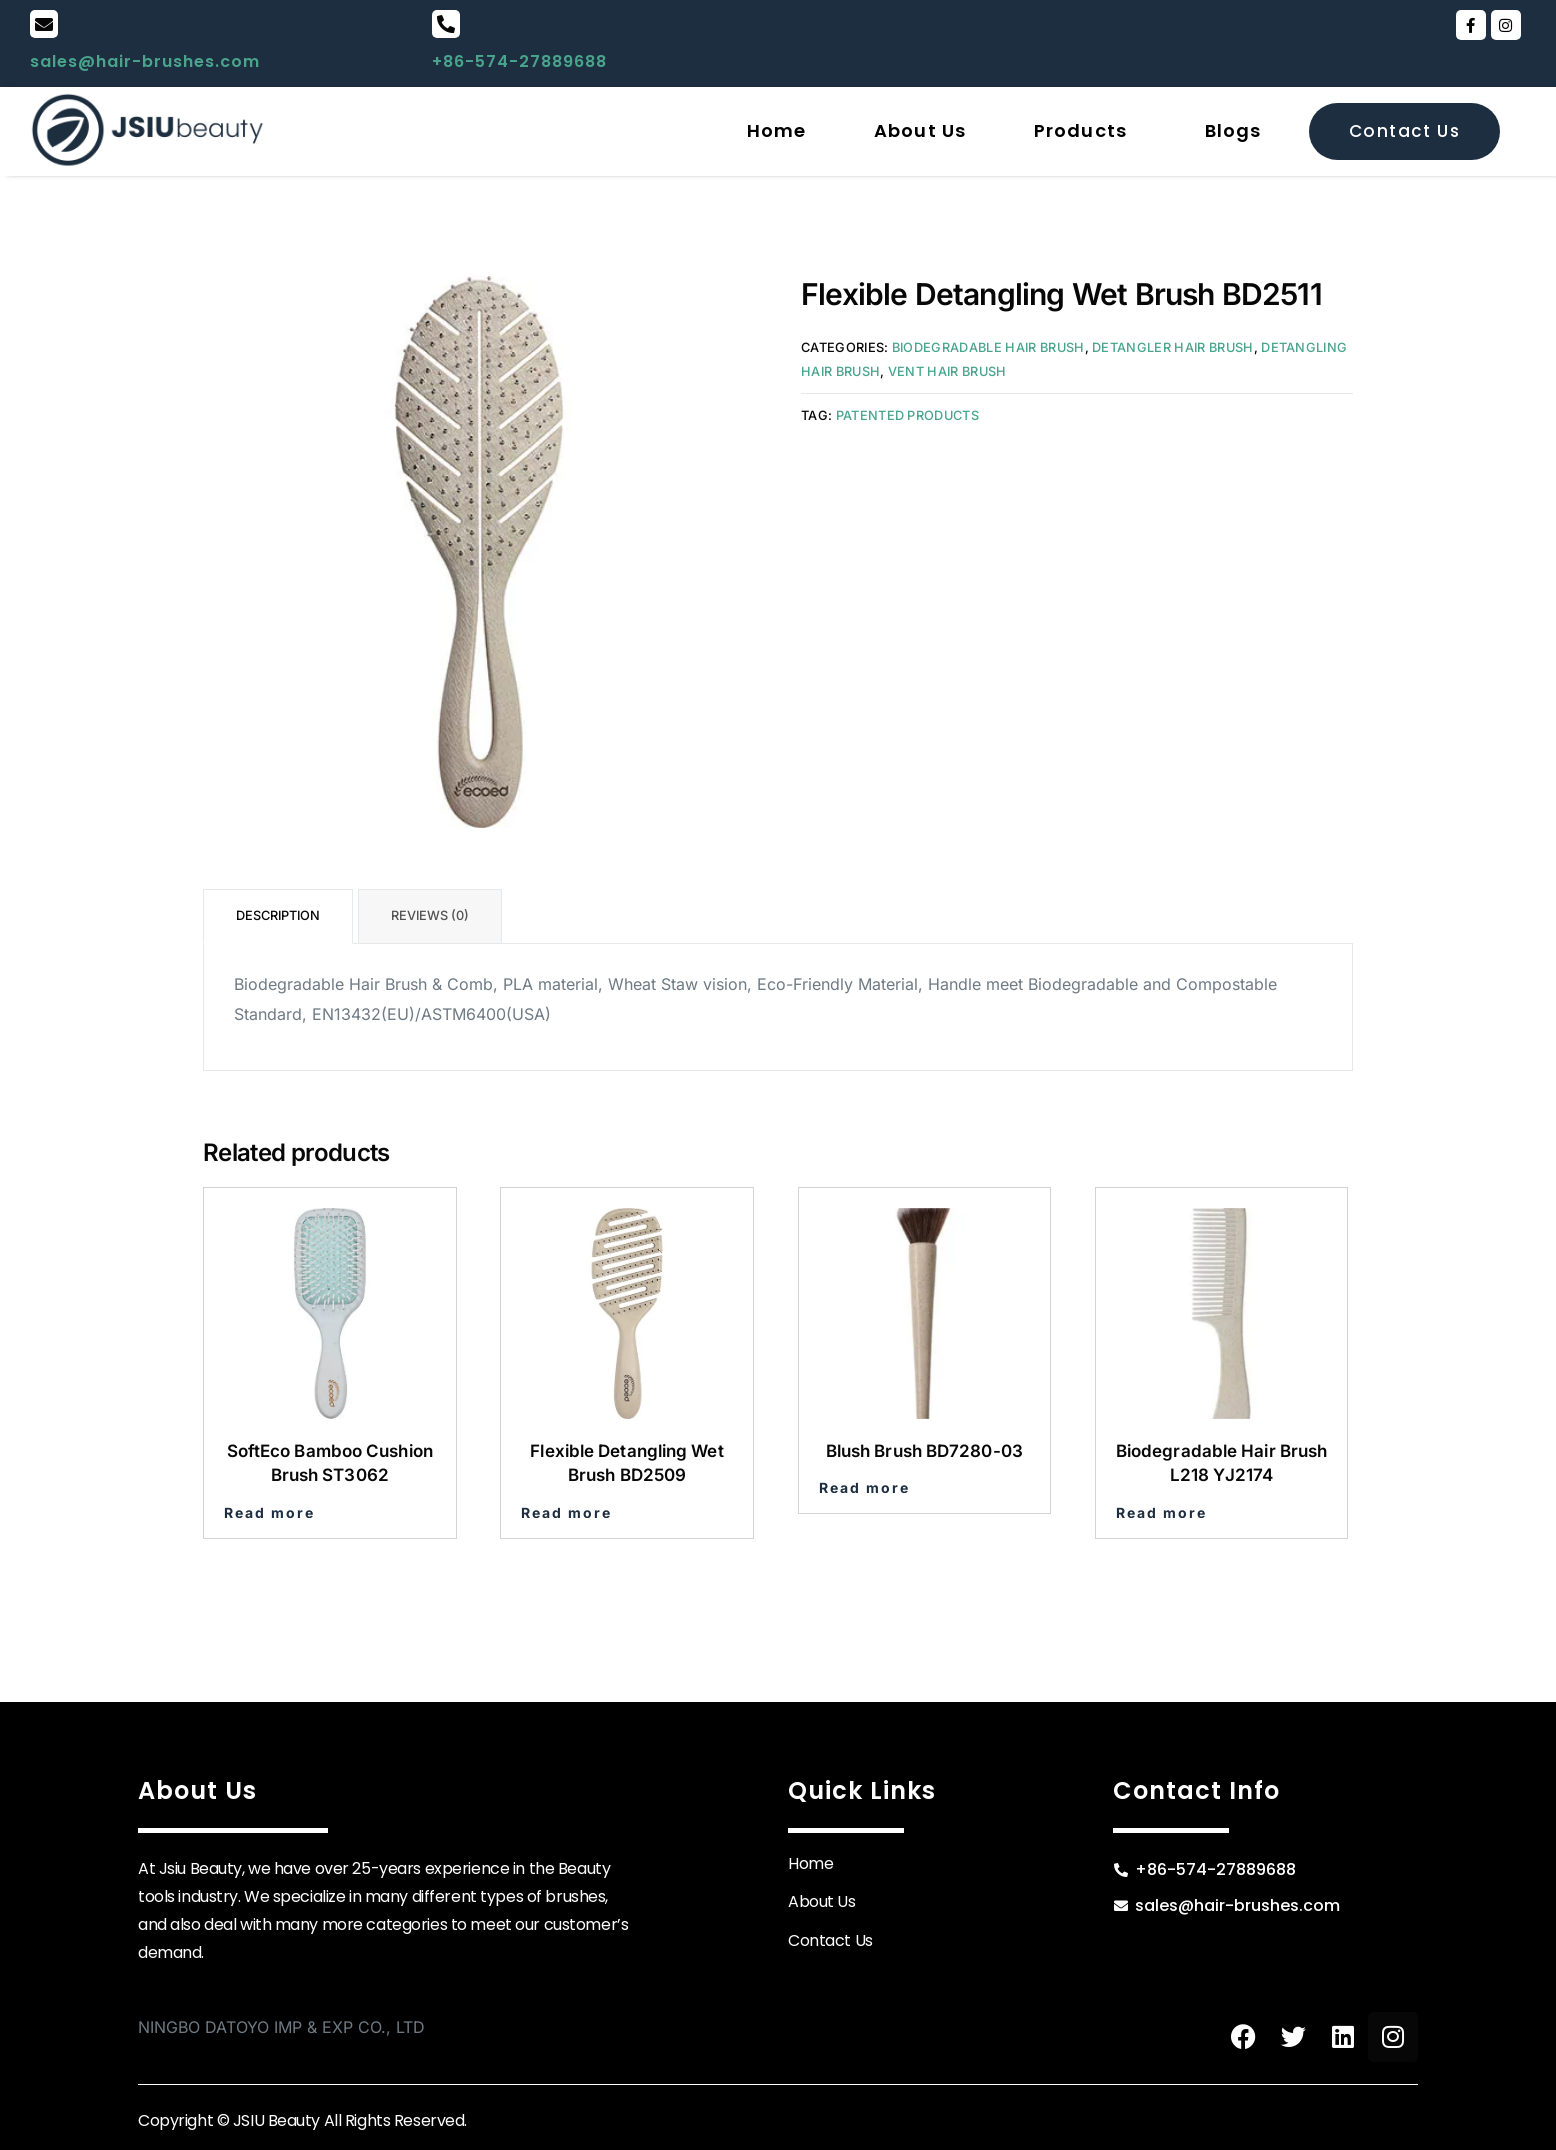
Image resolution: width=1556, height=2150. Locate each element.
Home (776, 130)
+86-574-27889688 (519, 61)
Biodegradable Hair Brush (988, 347)
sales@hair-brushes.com (145, 61)
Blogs (1233, 130)
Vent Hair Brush (947, 371)
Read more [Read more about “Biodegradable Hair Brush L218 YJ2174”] (1161, 1512)
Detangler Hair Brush (1172, 347)
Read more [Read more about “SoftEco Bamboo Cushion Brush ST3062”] (269, 1512)
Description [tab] (278, 915)
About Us (920, 130)
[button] (1085, 131)
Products (1080, 130)
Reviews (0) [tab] (430, 915)
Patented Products (907, 415)
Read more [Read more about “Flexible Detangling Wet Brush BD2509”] (566, 1512)
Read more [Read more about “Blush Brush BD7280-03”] (864, 1488)
